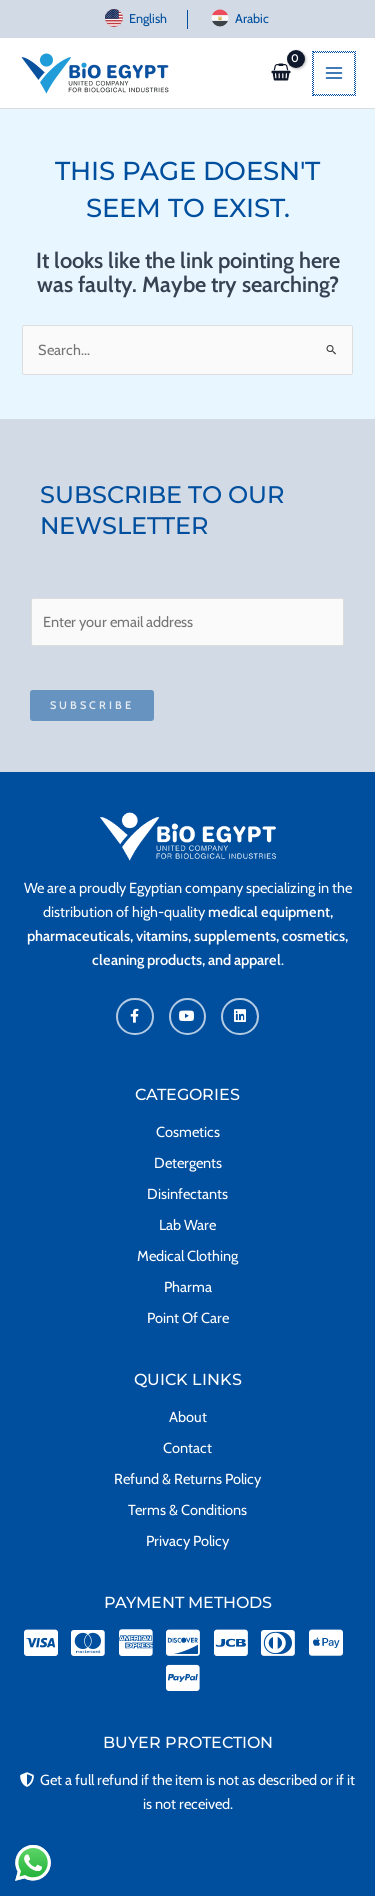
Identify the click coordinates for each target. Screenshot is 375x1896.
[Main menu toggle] (335, 73)
